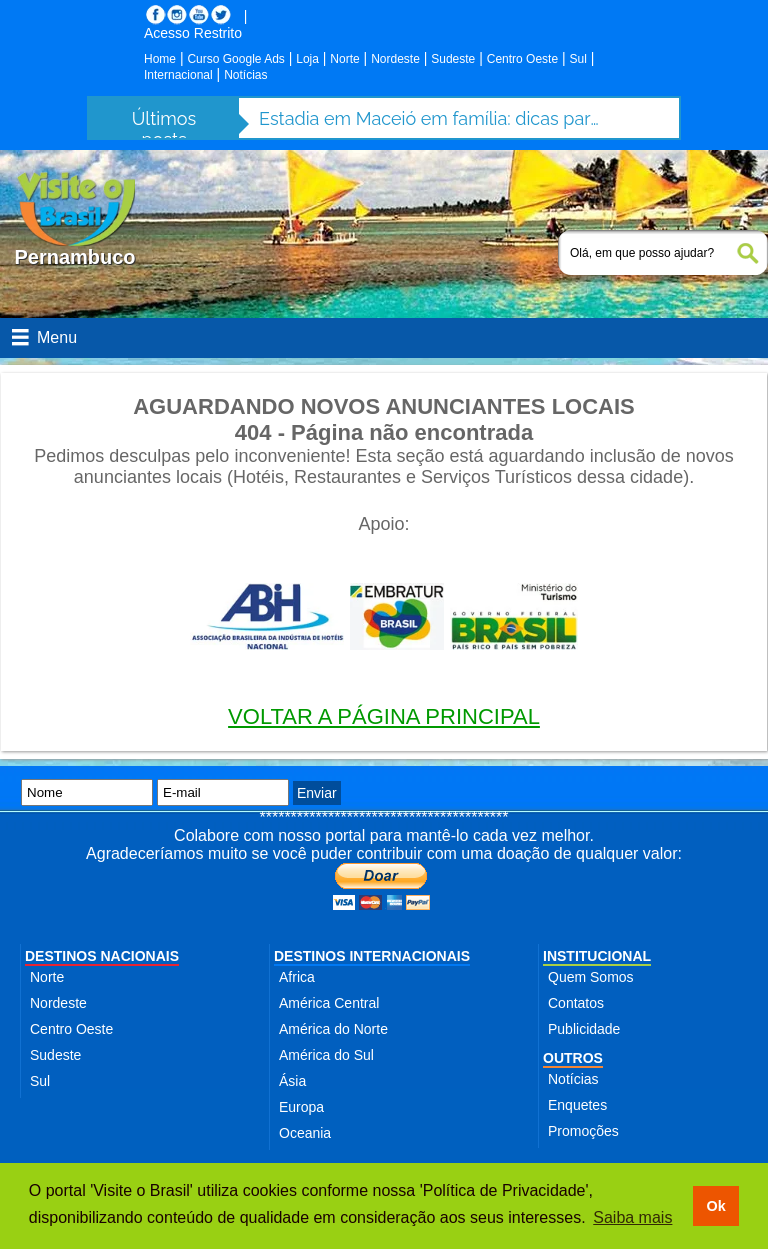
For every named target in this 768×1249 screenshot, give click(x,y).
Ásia (292, 1081)
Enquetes (577, 1105)
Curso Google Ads (235, 59)
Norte (344, 59)
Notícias (245, 75)
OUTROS (573, 1058)
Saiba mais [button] (632, 1217)
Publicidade (584, 1029)
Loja (307, 59)
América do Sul (326, 1055)
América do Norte (333, 1029)
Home (160, 59)
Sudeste (453, 59)
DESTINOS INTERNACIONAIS (372, 956)
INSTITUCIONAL (597, 956)
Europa (301, 1107)
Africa (297, 977)
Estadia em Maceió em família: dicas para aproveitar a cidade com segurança (429, 118)
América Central (329, 1003)
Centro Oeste (522, 59)
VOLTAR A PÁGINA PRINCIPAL (384, 716)
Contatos (576, 1003)
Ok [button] (715, 1206)
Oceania (305, 1133)
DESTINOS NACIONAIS (102, 956)
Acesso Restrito (193, 33)
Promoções (583, 1131)
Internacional (178, 75)
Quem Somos (591, 977)
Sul (578, 59)
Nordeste (395, 59)
